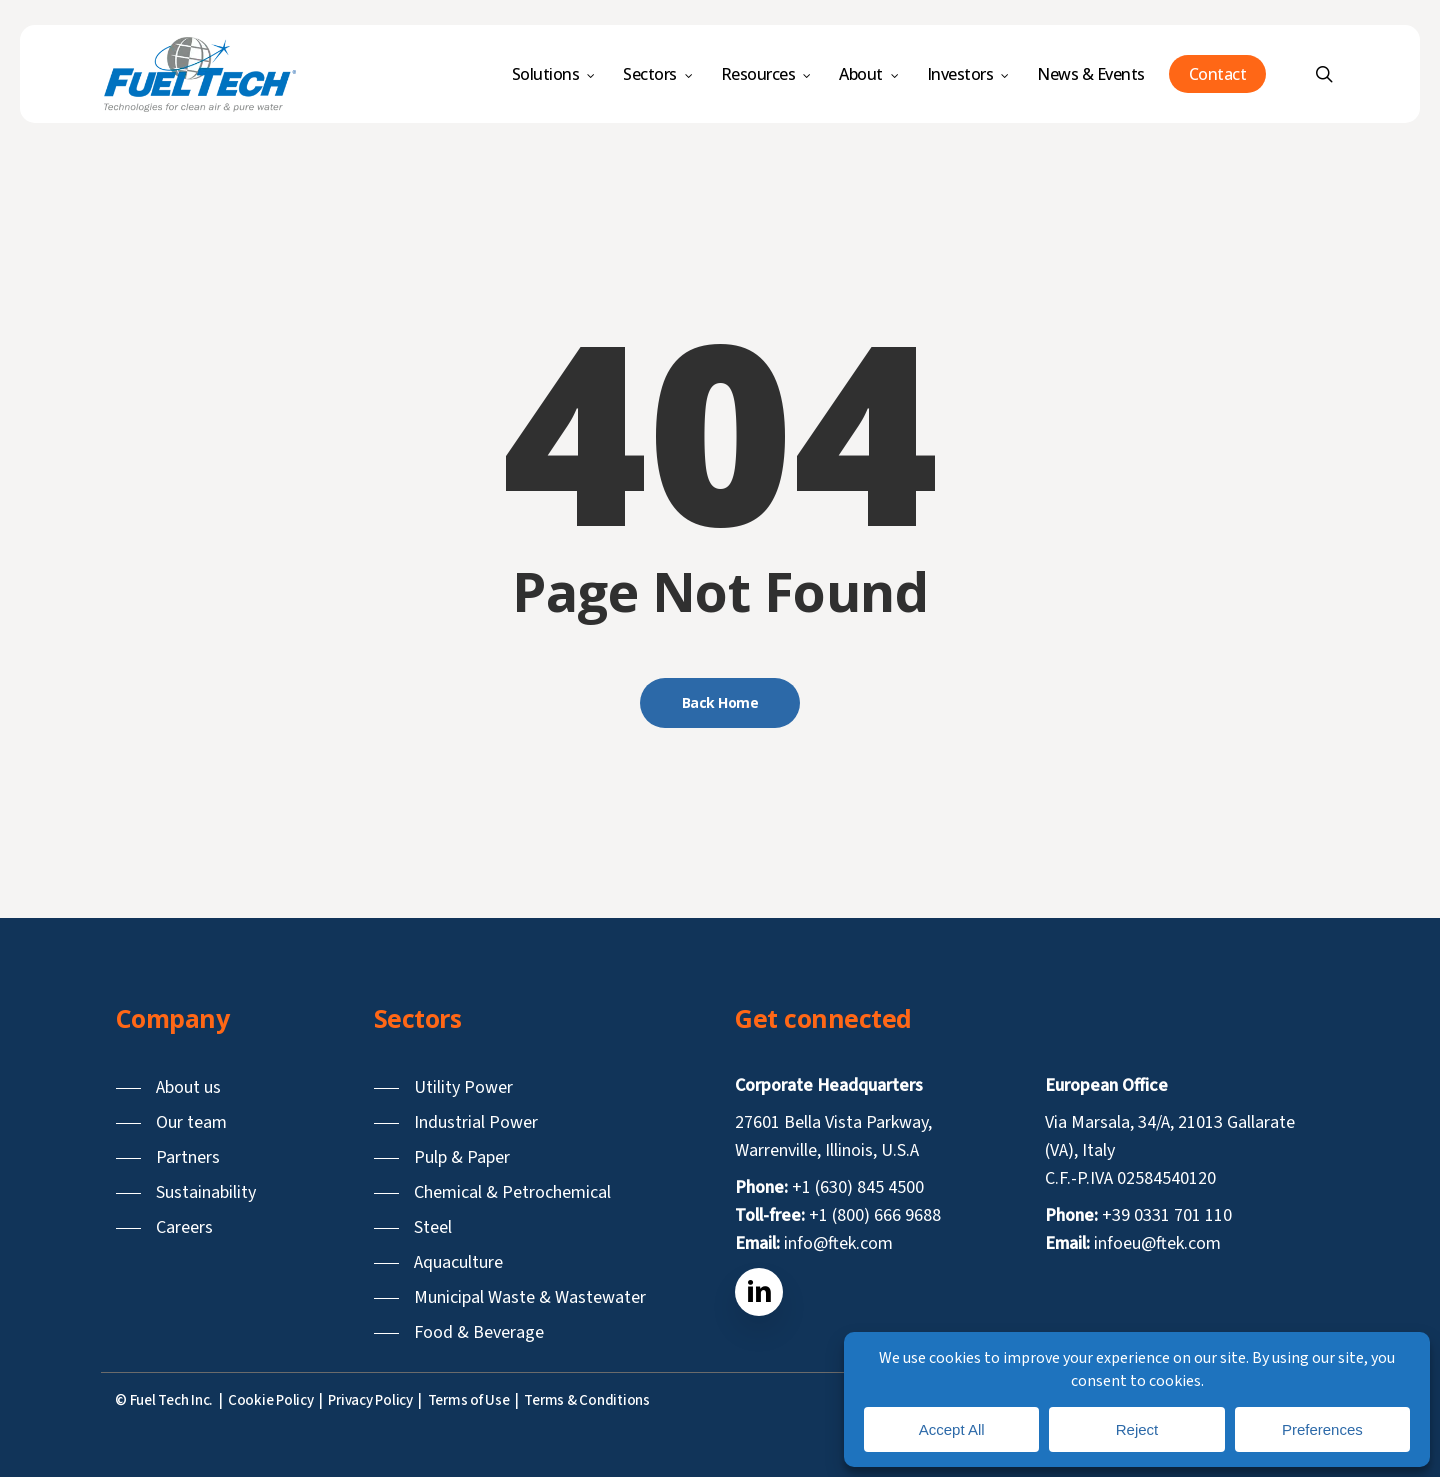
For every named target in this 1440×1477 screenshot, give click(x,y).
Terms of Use (469, 1400)
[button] (168, 1088)
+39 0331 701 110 (1167, 1215)
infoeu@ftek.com (1157, 1243)
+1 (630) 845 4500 (858, 1187)
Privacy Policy (370, 1400)
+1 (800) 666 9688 (875, 1215)
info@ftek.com (838, 1243)
